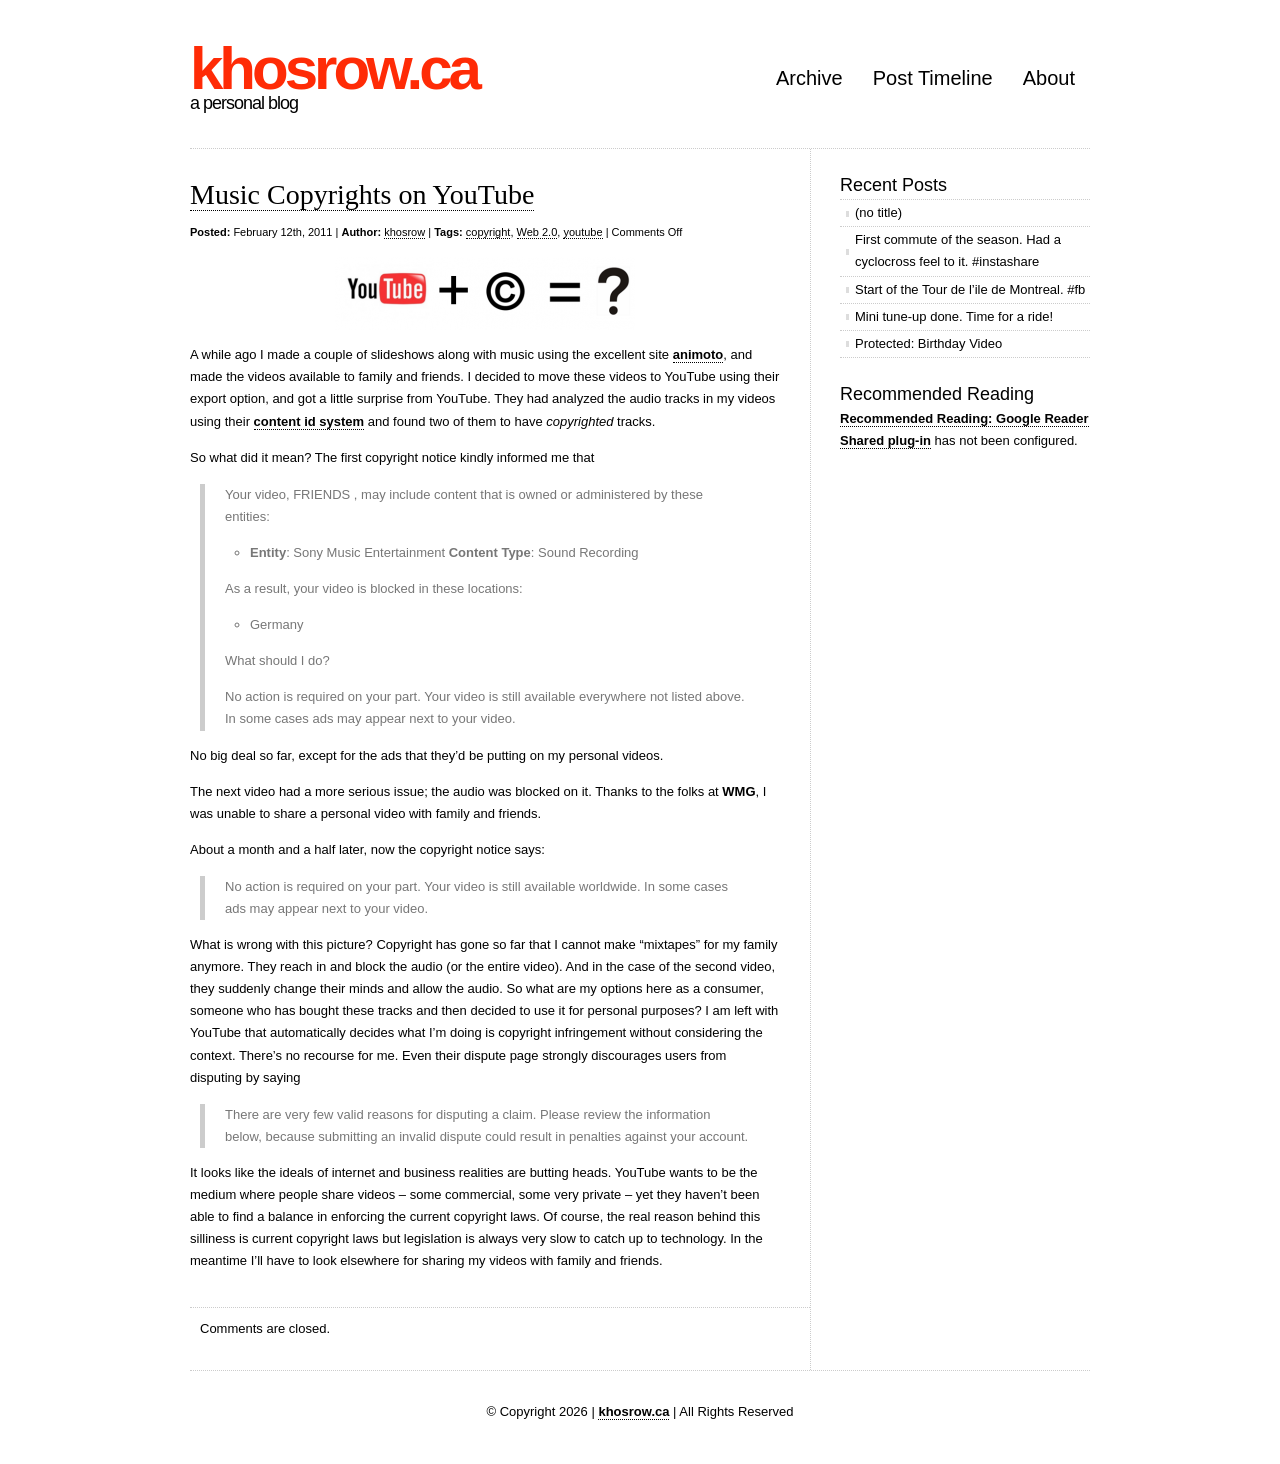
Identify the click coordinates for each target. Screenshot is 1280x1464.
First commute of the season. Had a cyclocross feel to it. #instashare (958, 250)
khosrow (404, 232)
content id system (309, 421)
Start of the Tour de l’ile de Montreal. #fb (970, 289)
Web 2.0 (537, 232)
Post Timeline (933, 78)
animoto (698, 354)
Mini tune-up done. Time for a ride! (954, 316)
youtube (582, 232)
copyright (488, 232)
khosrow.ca (334, 68)
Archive (809, 78)
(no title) (878, 212)
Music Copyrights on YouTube (362, 194)
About (1049, 78)
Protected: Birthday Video (928, 343)
